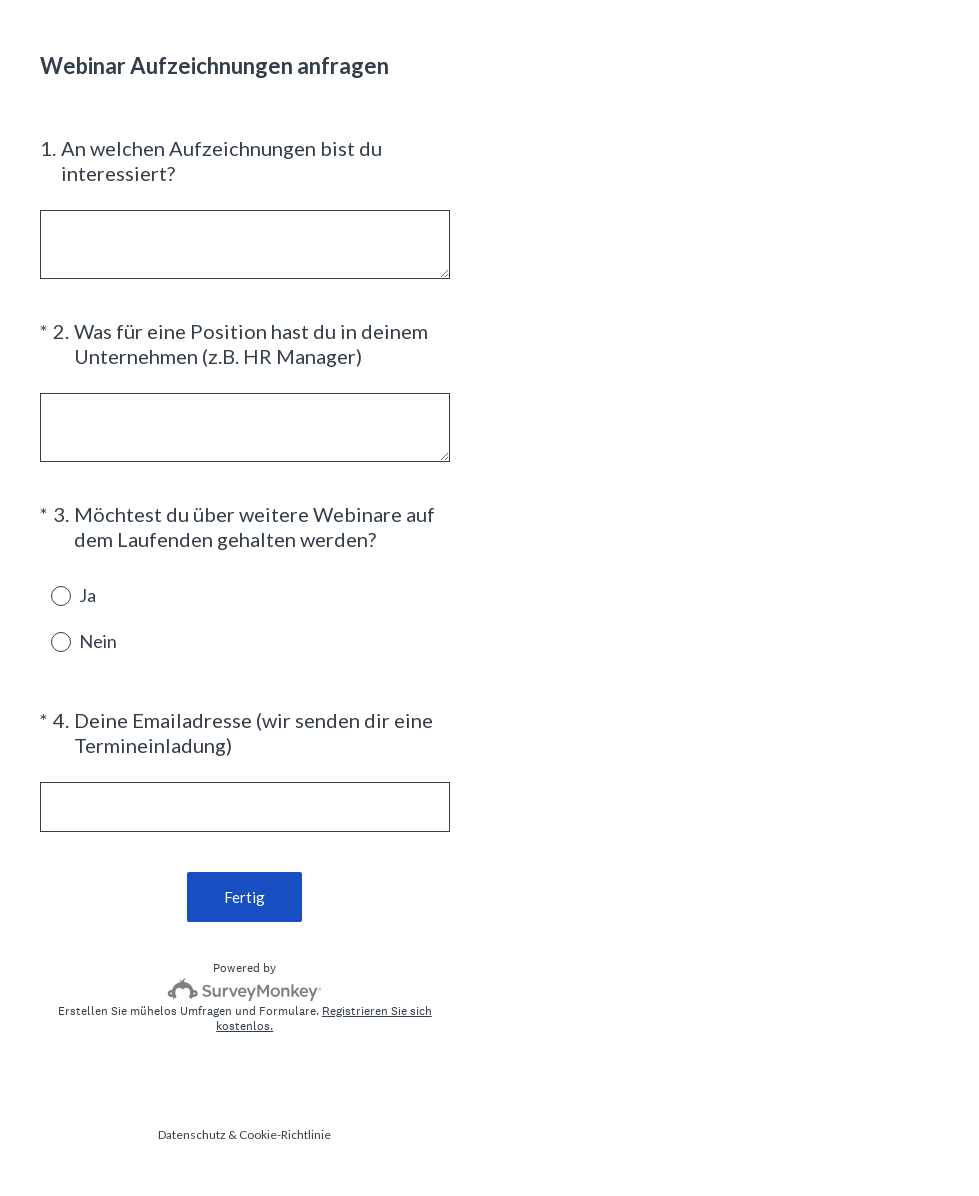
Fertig (244, 897)
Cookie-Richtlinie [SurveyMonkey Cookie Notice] (285, 1134)
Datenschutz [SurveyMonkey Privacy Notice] (192, 1134)
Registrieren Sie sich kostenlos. (324, 1018)
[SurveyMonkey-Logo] (244, 989)
